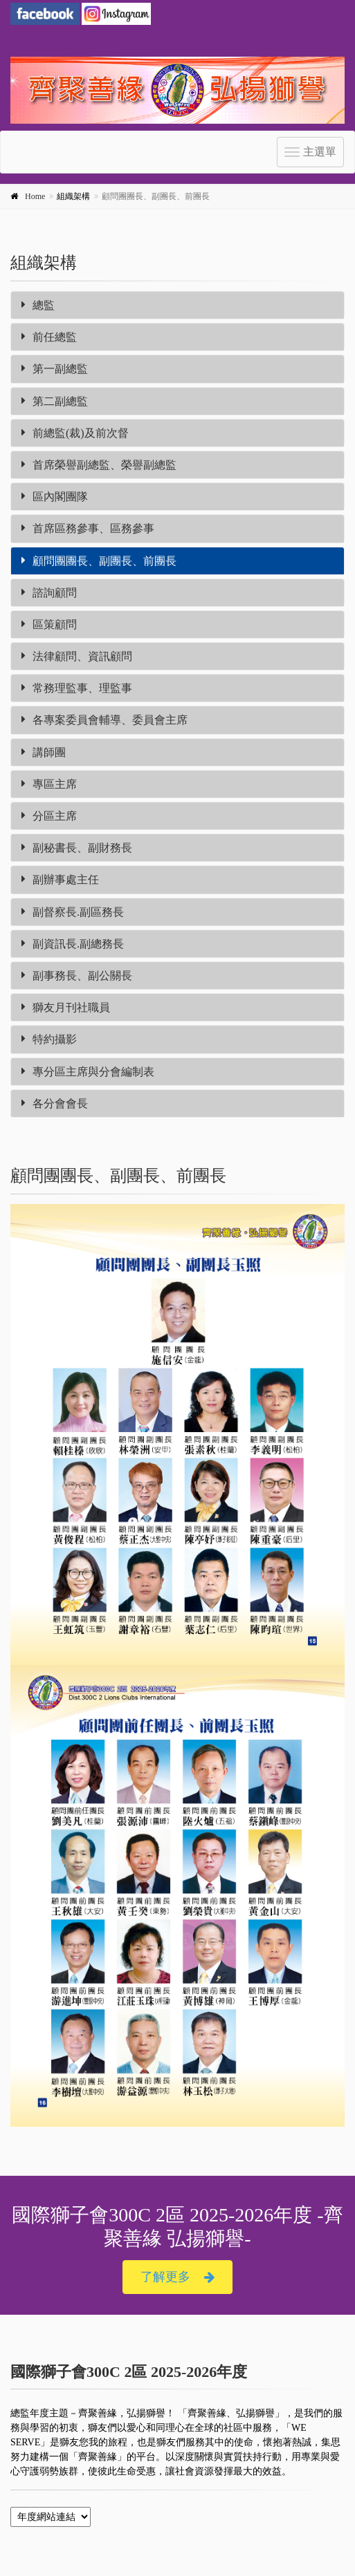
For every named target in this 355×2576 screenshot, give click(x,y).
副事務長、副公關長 (76, 975)
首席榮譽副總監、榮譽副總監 (98, 464)
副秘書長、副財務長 (76, 847)
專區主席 (49, 784)
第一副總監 (54, 368)
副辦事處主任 (60, 879)
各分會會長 (54, 1103)
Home (35, 196)
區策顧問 (49, 624)
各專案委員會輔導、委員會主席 (104, 719)
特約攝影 (49, 1039)
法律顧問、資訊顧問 (76, 656)
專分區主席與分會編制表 (87, 1071)
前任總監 (49, 337)
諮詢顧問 (49, 592)
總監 (38, 305)
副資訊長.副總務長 (72, 943)
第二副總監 (54, 401)
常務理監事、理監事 (76, 688)
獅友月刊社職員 (65, 1007)
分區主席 (49, 815)
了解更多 (177, 2277)
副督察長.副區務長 (72, 912)
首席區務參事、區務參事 (87, 528)
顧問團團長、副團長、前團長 (98, 560)
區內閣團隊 (54, 496)
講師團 (43, 752)
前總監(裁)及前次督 (75, 433)
